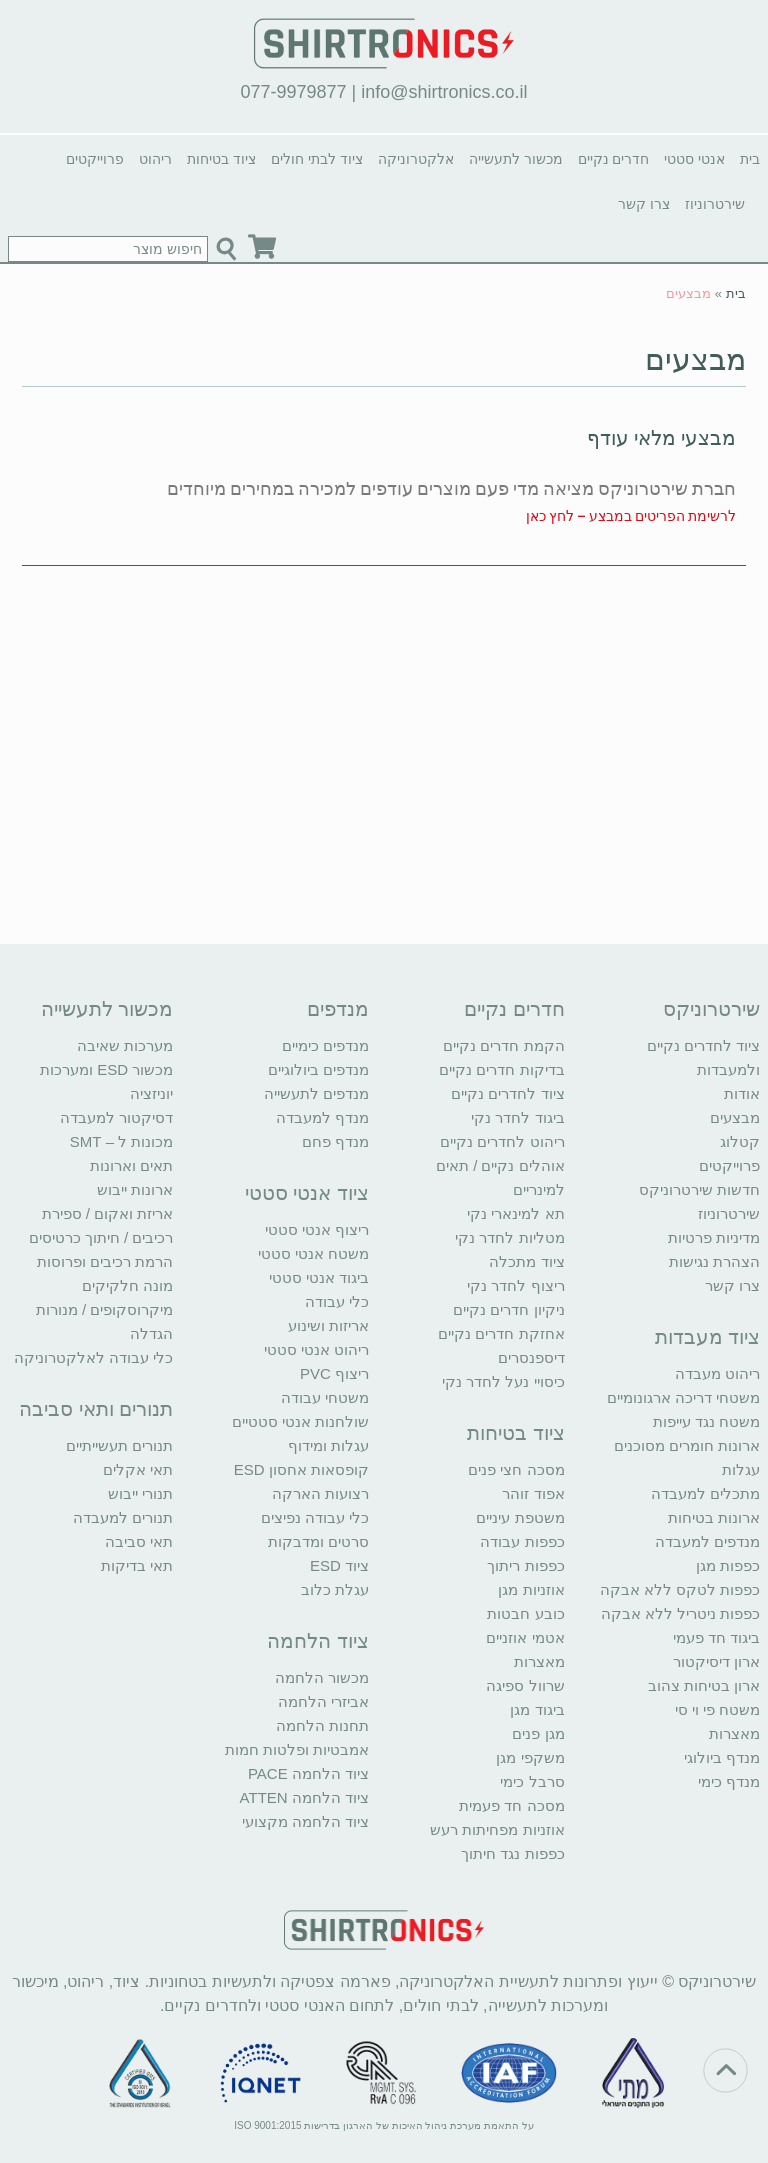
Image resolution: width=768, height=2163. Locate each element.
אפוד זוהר (533, 1493)
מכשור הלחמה (322, 1677)
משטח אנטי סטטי (313, 1253)
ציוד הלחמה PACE (308, 1773)
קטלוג (740, 1141)
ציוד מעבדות (708, 1337)
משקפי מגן (530, 1757)
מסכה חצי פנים (516, 1469)
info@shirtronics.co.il (444, 92)
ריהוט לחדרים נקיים (502, 1141)
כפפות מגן (728, 1565)
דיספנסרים (531, 1357)
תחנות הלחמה (322, 1725)
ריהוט (155, 159)
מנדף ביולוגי (722, 1757)
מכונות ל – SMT (122, 1141)
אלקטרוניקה (416, 159)
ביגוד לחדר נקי (517, 1117)
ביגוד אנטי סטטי (319, 1277)
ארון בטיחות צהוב (704, 1685)
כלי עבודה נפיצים (315, 1517)
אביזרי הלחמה (323, 1701)
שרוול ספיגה (525, 1685)
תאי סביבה (139, 1541)
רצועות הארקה (320, 1493)
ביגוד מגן (537, 1709)
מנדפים (338, 1009)
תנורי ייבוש (140, 1493)
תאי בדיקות (137, 1565)
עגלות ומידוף (328, 1445)
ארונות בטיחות (714, 1517)
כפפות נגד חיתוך (512, 1853)
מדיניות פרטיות (714, 1237)
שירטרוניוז (715, 204)
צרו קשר (644, 204)
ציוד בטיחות (221, 159)
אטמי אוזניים (525, 1637)
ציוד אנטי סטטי (307, 1193)
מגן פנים (538, 1733)
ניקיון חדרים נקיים (508, 1309)
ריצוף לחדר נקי (515, 1285)
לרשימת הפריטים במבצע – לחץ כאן (631, 516)
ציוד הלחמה (318, 1641)
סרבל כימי (532, 1781)
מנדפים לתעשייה (316, 1093)
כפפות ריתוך (525, 1565)
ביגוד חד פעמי (716, 1637)
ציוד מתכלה (526, 1261)
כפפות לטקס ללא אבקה (680, 1589)
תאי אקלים (138, 1469)
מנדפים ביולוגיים (318, 1069)
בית (750, 159)
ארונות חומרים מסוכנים (687, 1445)
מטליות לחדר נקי (509, 1237)
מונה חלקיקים (127, 1285)
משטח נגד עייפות (706, 1421)
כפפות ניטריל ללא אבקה (681, 1613)
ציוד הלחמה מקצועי (305, 1821)
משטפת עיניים (520, 1517)
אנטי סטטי (694, 159)
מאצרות (734, 1733)
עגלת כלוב (335, 1589)
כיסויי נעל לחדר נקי (503, 1381)
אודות (742, 1093)
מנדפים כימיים (325, 1045)
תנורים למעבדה (123, 1517)
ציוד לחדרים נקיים (507, 1093)
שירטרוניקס (711, 1009)
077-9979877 (293, 92)
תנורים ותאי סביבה (96, 1409)
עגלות (741, 1469)
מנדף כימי (729, 1781)
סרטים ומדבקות (318, 1541)
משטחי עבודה (325, 1397)
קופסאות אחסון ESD (301, 1469)
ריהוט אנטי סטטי (316, 1349)
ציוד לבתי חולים (317, 159)
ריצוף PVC (334, 1373)
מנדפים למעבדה (707, 1541)
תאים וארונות (131, 1165)
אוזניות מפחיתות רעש (497, 1829)
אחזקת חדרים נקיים (501, 1333)
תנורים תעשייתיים (119, 1445)
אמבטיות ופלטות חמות (297, 1749)
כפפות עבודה (522, 1541)
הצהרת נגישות (714, 1261)
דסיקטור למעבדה (116, 1117)
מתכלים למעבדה (705, 1493)
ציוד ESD (339, 1565)
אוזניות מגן (531, 1589)
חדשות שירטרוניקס (699, 1189)
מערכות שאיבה (125, 1045)
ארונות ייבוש (135, 1189)
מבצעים (695, 359)
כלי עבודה (337, 1301)
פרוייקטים (95, 159)
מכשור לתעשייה (516, 159)
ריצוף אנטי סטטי (317, 1229)
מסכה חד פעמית (511, 1805)
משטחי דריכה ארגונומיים (683, 1397)
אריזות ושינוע (328, 1325)
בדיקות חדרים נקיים (501, 1069)
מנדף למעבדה (322, 1117)
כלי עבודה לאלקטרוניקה (93, 1357)
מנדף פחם (335, 1141)
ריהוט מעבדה (717, 1373)
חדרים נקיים (614, 159)
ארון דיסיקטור (716, 1661)
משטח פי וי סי (718, 1709)
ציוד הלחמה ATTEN (304, 1797)
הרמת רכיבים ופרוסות (105, 1261)
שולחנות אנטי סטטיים (300, 1421)
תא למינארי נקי (515, 1213)
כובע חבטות (525, 1613)
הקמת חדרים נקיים (503, 1045)
